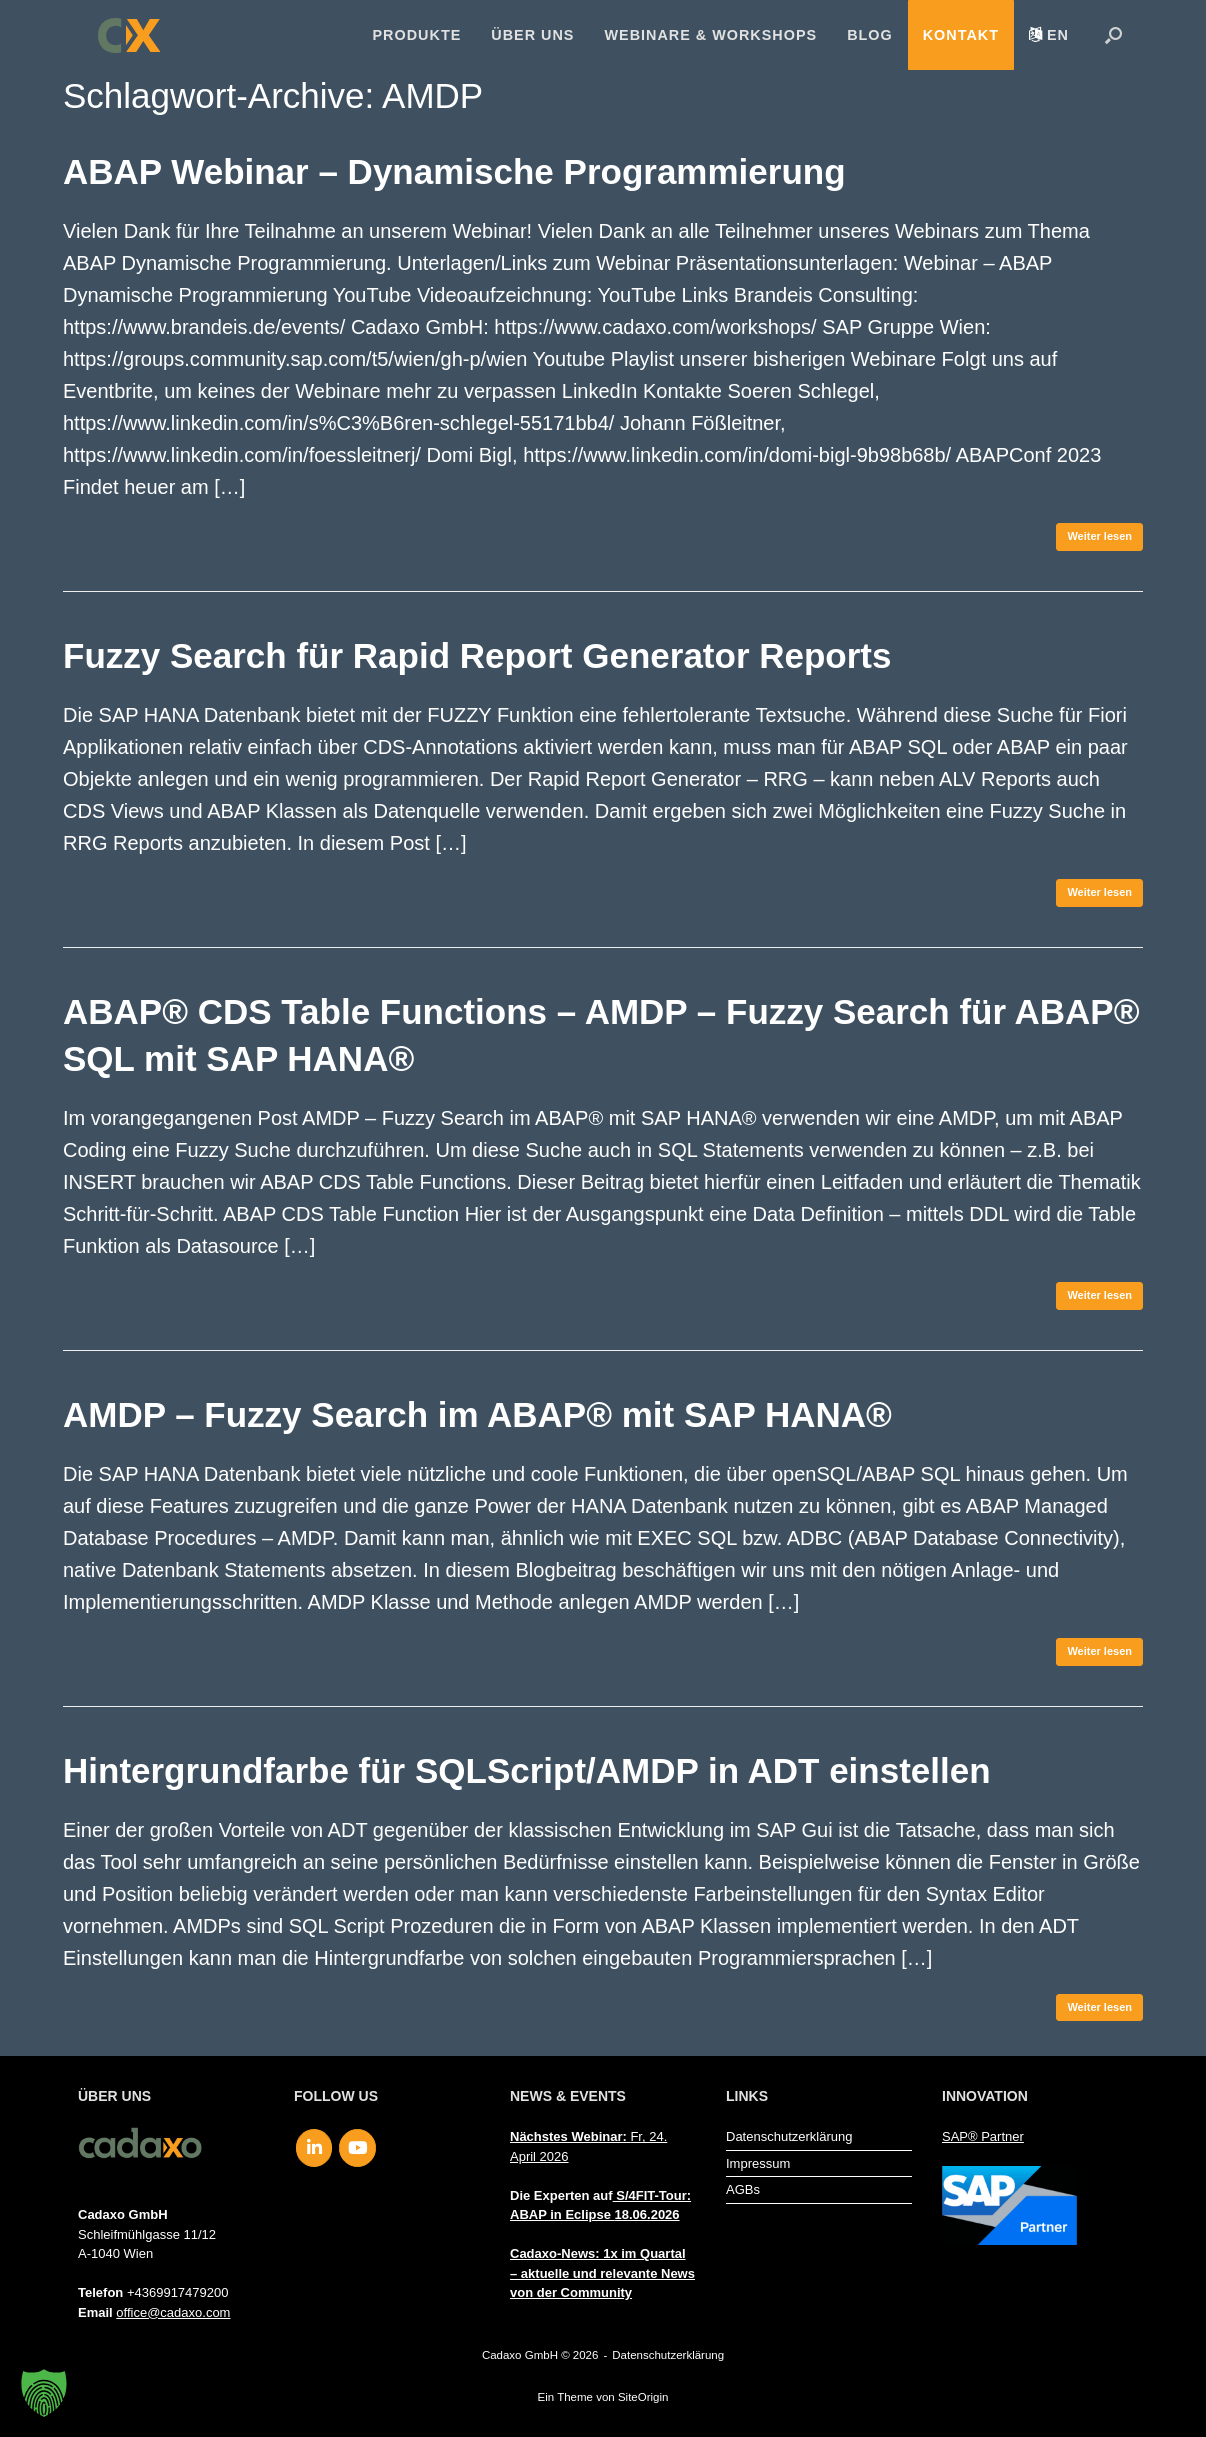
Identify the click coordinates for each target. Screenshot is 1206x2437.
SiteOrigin (643, 2397)
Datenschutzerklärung (789, 2136)
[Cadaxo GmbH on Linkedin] (314, 2148)
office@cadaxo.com (173, 2312)
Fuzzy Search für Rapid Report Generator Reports (477, 655)
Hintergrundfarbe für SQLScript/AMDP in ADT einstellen (527, 1770)
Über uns (532, 35)
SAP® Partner (983, 2136)
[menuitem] (1049, 35)
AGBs (743, 2189)
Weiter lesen (1099, 536)
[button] (1113, 35)
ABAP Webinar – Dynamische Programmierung (454, 171)
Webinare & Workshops (710, 35)
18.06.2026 (647, 2214)
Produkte (417, 35)
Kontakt (961, 35)
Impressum (758, 2163)
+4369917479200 (178, 2292)
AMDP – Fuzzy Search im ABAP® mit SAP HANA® (477, 1414)
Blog (870, 35)
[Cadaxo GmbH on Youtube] (357, 2148)
